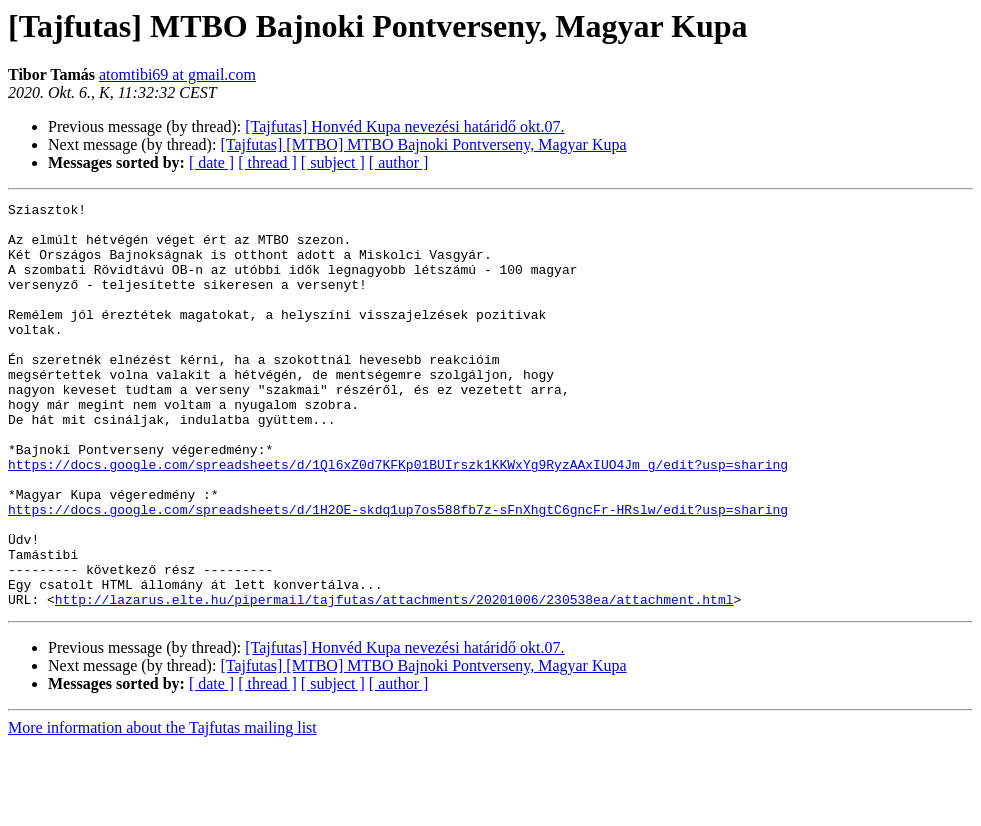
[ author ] (399, 162)
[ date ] (211, 162)
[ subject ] (333, 162)
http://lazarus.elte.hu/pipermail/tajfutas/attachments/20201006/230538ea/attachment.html (394, 680)
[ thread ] (267, 162)
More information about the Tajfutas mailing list (162, 808)
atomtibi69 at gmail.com (177, 74)
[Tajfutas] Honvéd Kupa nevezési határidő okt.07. (404, 126)
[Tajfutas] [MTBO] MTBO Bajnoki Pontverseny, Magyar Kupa (423, 144)
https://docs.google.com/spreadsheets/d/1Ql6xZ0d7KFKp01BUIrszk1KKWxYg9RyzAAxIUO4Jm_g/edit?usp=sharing (398, 518)
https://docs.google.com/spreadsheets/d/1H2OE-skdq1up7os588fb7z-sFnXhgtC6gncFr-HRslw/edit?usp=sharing (398, 572)
